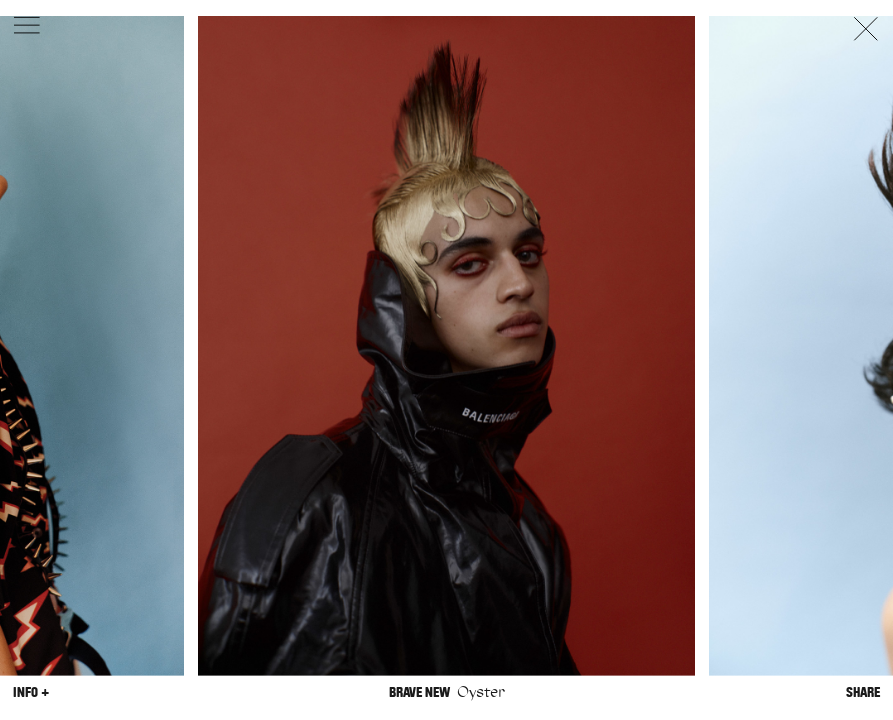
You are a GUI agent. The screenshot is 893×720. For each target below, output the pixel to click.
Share (863, 691)
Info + (31, 691)
